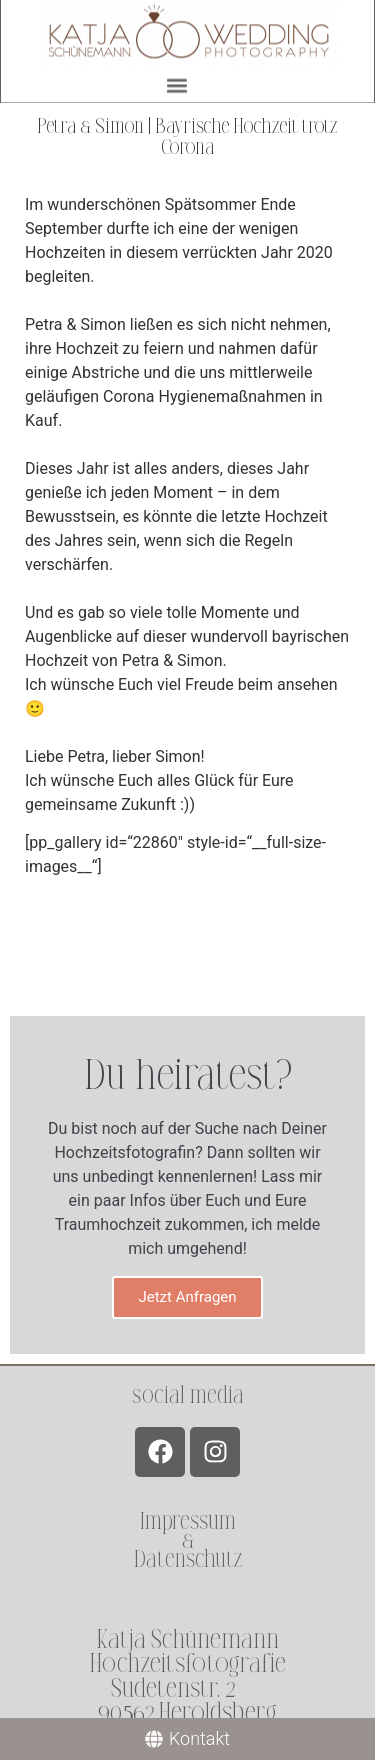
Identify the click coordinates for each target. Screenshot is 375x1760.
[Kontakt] (187, 1739)
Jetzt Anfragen (187, 1297)
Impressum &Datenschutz (188, 1540)
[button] (177, 83)
